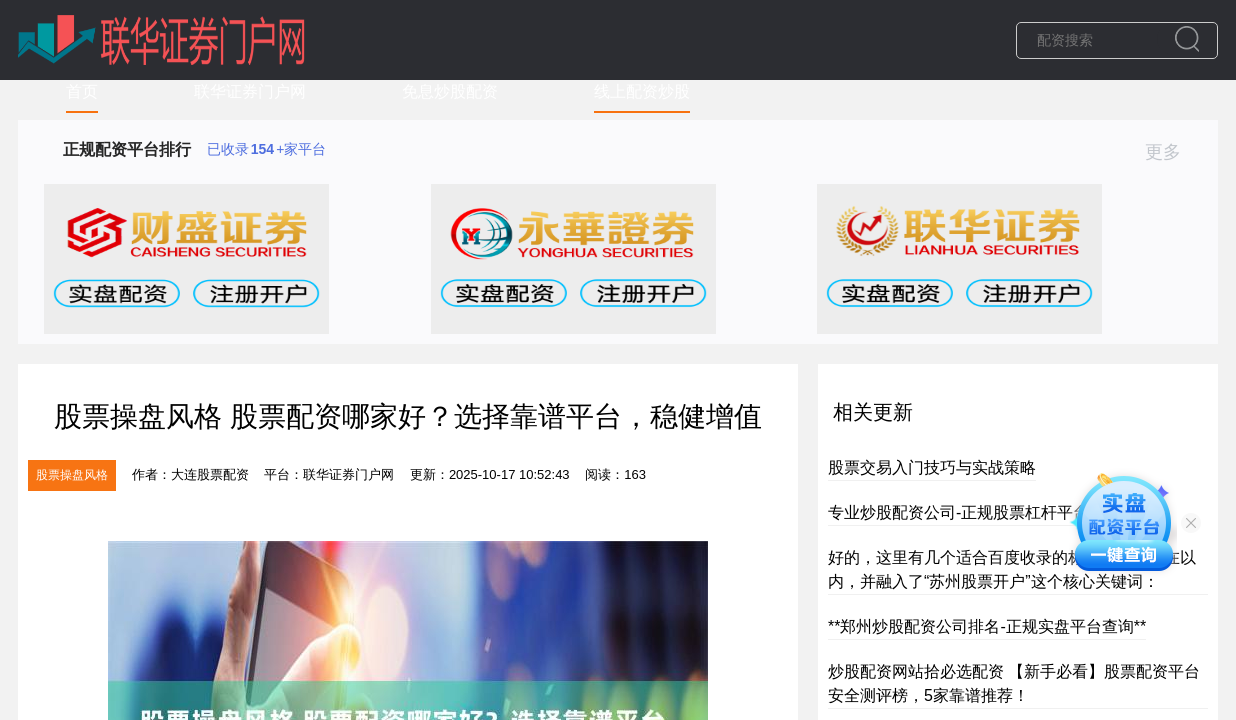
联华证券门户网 (250, 91)
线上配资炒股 (642, 91)
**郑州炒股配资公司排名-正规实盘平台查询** (987, 626)
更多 (1171, 152)
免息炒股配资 (450, 91)
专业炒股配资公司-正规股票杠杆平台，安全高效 (998, 512)
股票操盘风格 (72, 475)
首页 (82, 91)
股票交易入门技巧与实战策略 (932, 467)
